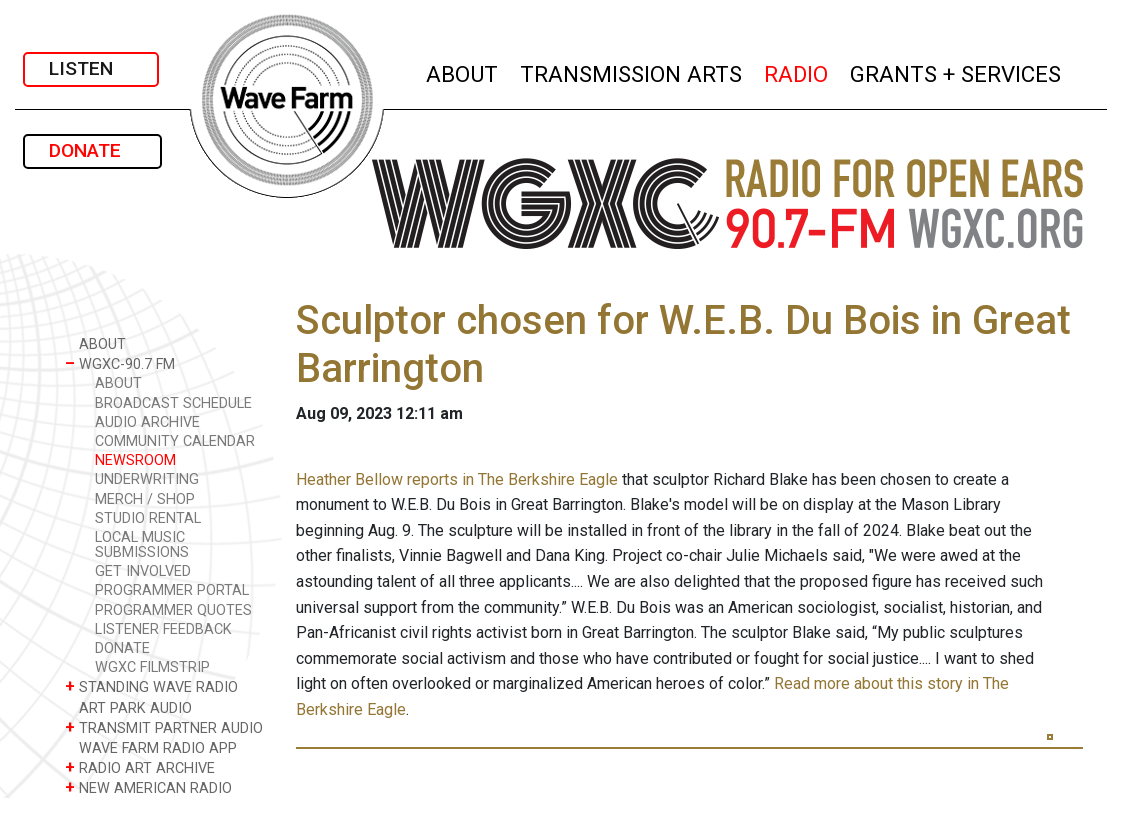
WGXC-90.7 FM (120, 363)
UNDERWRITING (147, 479)
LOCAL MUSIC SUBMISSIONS (142, 545)
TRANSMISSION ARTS (632, 71)
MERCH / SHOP (145, 499)
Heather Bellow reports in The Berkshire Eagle (457, 479)
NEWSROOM (135, 460)
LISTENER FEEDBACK (163, 629)
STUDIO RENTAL (148, 518)
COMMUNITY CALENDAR (175, 441)
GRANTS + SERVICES (956, 71)
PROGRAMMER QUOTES (173, 610)
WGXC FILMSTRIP (152, 667)
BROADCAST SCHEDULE (173, 403)
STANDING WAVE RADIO (151, 686)
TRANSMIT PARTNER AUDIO (164, 727)
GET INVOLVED (143, 571)
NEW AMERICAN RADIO (148, 787)
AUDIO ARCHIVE (147, 422)
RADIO (797, 71)
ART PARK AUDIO (128, 707)
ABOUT (463, 71)
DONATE (92, 150)
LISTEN (91, 68)
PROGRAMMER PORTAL (172, 590)
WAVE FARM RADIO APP (151, 747)
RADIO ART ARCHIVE (140, 767)
